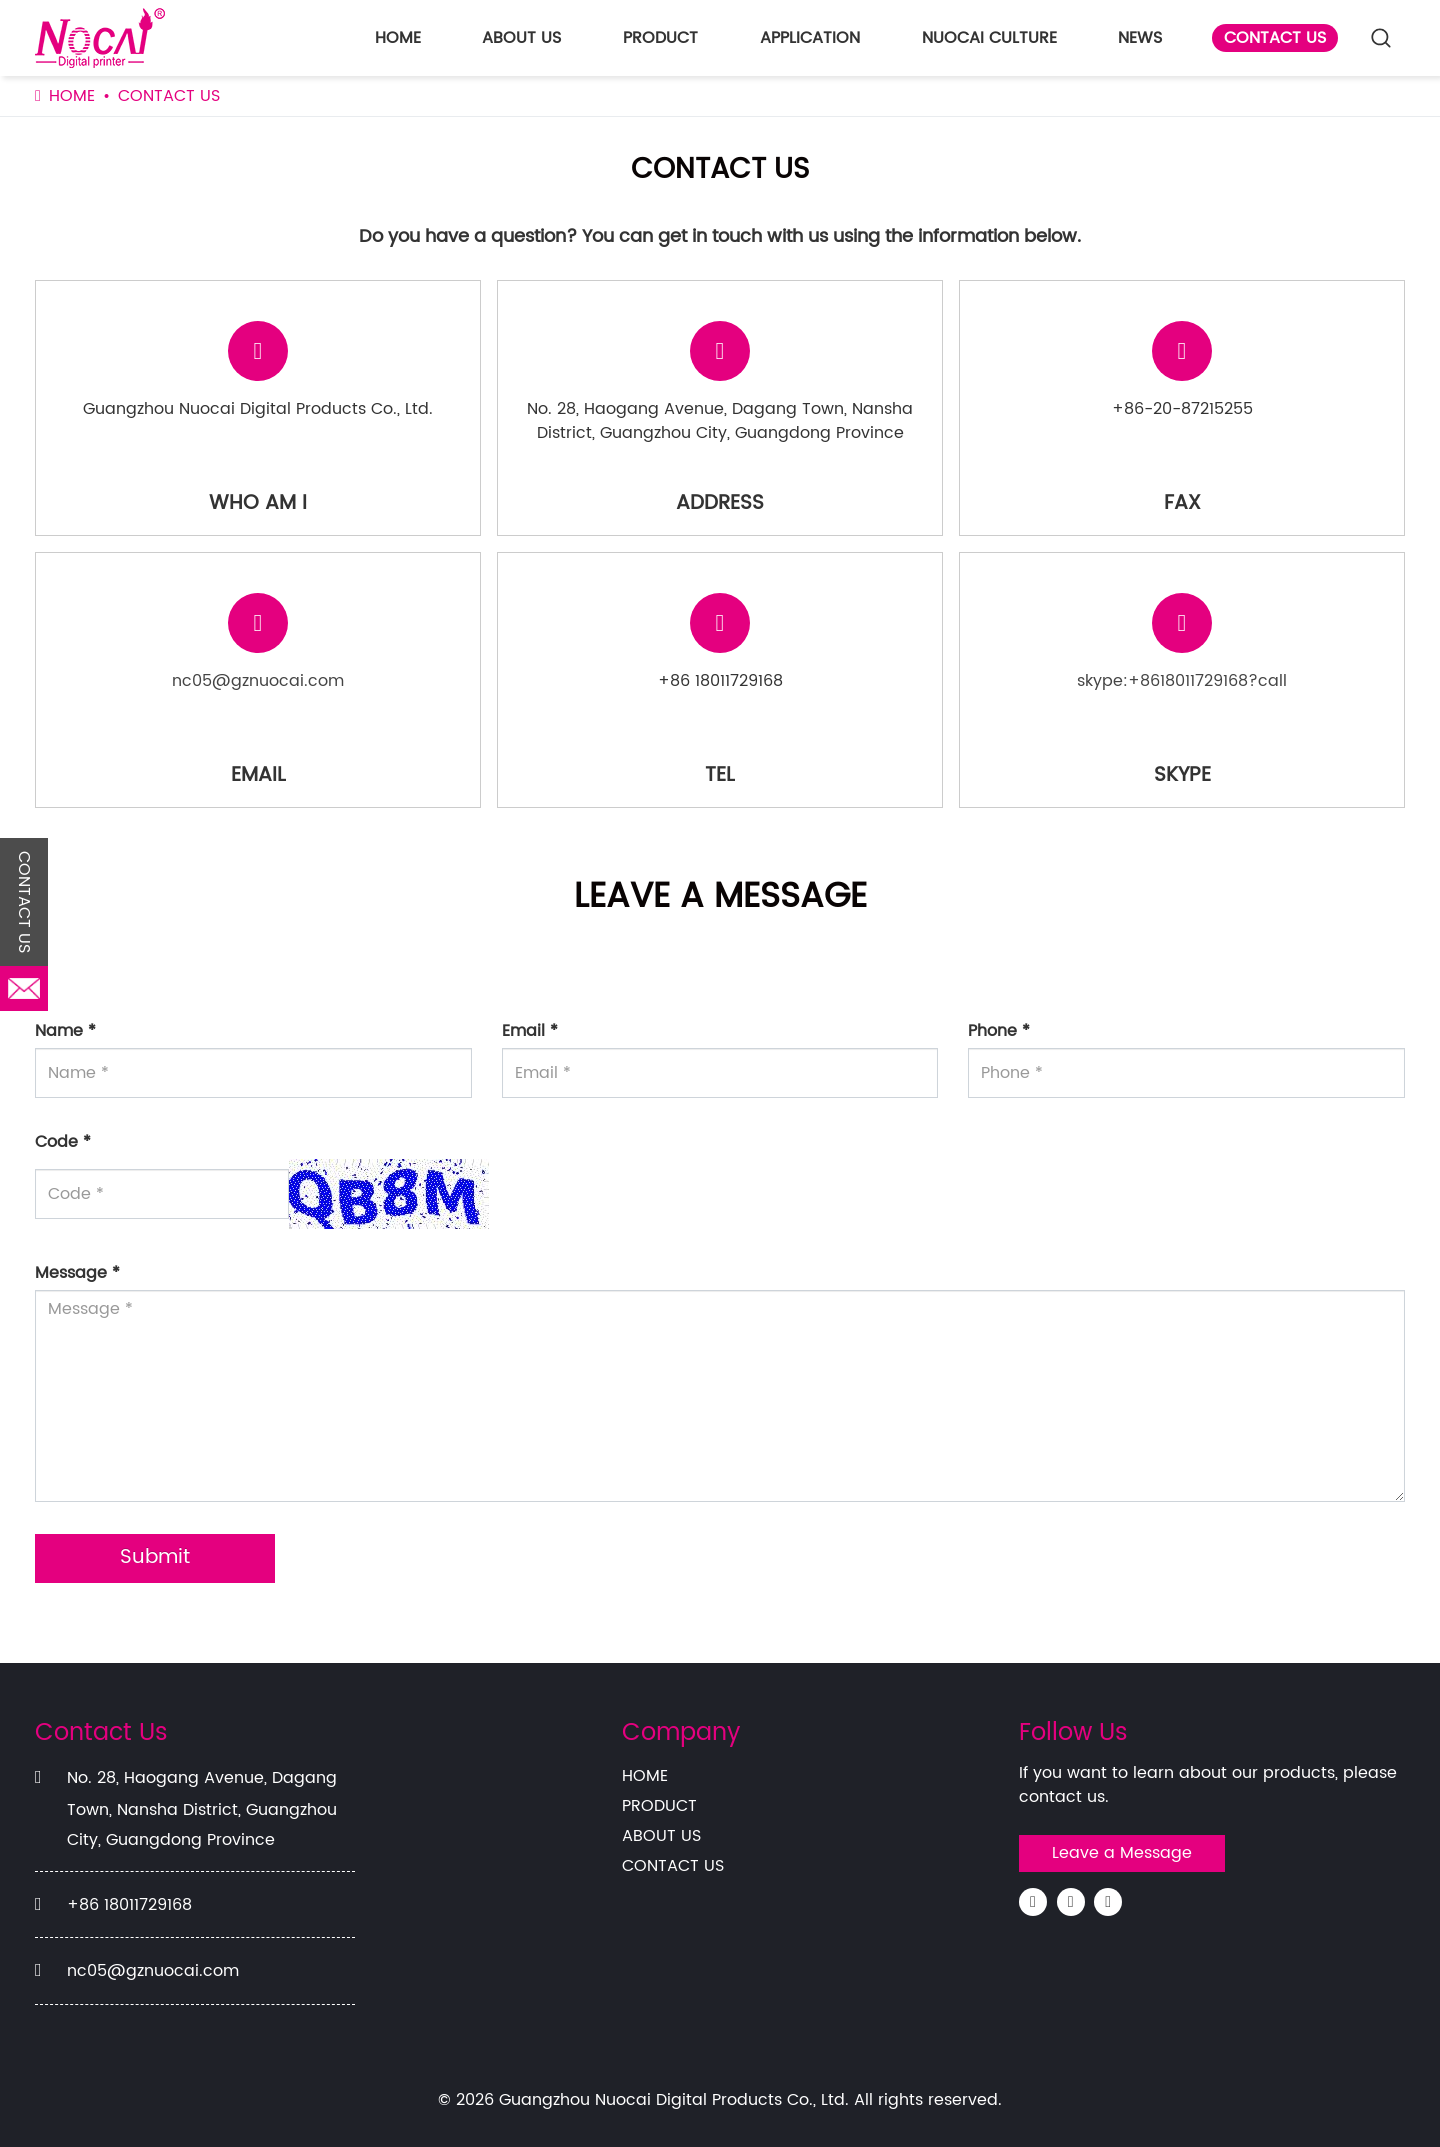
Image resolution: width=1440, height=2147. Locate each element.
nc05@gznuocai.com (258, 681)
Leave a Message (1122, 1853)
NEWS (1140, 38)
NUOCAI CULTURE (989, 38)
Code (63, 1142)
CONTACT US (1275, 38)
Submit (155, 1557)
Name (65, 1031)
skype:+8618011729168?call (1182, 681)
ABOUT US (521, 38)
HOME (398, 38)
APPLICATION (810, 38)
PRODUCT (660, 38)
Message (77, 1273)
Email (530, 1031)
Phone (999, 1031)
